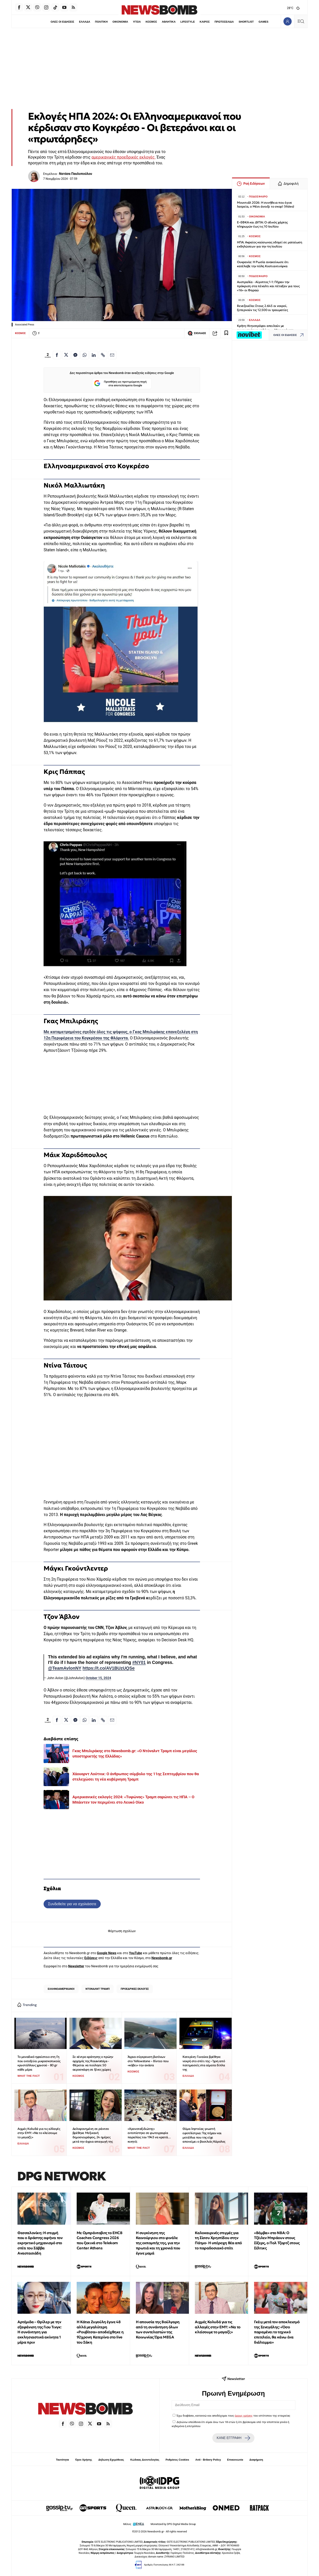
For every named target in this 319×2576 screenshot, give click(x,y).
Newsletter (76, 1966)
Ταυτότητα (62, 2459)
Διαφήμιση (256, 2459)
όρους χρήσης (244, 2415)
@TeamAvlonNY (64, 1668)
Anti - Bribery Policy (208, 2459)
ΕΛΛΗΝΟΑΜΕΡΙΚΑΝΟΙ (61, 1988)
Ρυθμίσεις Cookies (177, 2459)
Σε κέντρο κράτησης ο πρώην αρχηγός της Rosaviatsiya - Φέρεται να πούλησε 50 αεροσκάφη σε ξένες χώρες (93, 2063)
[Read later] (226, 333)
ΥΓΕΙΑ (137, 21)
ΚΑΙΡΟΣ (205, 21)
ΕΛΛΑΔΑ (84, 21)
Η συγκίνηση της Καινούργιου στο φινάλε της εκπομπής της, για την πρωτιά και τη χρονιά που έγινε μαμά (158, 2243)
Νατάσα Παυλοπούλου (75, 174)
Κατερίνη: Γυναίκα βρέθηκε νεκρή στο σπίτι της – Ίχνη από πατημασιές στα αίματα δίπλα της (204, 2063)
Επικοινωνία (235, 2459)
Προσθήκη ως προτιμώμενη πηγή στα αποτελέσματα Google (120, 384)
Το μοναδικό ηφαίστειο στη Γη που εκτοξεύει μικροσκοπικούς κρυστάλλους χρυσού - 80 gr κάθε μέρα (38, 2063)
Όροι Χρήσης (83, 2459)
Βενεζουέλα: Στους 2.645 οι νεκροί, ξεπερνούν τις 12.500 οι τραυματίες (262, 308)
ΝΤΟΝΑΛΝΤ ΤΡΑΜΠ (98, 1988)
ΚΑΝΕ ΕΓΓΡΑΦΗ (233, 2438)
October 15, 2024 (98, 1678)
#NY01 (139, 1662)
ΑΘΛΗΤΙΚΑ (169, 21)
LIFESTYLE (187, 21)
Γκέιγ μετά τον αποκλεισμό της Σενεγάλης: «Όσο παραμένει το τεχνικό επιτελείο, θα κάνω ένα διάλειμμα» (276, 2332)
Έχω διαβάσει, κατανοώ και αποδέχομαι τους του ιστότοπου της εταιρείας (233, 2415)
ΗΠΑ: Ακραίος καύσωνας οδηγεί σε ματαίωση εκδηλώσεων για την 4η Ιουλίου (269, 244)
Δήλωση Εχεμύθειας (111, 2459)
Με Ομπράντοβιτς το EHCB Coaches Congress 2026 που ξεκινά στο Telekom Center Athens (100, 2240)
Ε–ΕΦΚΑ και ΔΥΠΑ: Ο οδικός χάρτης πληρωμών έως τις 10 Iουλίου (262, 224)
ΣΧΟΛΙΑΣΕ (197, 333)
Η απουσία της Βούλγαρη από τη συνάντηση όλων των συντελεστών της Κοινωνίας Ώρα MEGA (158, 2329)
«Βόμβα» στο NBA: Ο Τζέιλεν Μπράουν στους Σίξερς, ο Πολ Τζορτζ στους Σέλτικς (277, 2240)
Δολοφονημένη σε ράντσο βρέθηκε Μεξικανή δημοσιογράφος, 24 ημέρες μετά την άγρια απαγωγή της (93, 2135)
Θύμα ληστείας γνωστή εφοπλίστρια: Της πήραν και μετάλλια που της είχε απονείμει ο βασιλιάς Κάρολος (204, 2135)
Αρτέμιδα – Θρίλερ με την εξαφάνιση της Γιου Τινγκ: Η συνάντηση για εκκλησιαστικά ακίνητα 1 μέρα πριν (39, 2332)
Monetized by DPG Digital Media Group (173, 2524)
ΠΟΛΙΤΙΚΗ (101, 21)
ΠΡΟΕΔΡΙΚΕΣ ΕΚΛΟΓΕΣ (135, 1988)
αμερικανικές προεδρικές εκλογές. (123, 157)
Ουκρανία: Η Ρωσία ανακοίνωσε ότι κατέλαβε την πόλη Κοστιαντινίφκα (263, 264)
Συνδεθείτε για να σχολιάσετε (72, 1904)
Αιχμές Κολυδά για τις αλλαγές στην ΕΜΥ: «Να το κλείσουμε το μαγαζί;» (38, 2133)
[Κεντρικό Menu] (300, 21)
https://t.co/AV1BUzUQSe (109, 1668)
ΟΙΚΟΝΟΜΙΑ (120, 21)
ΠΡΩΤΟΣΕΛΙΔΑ (224, 21)
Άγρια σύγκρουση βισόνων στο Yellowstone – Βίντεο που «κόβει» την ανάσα (148, 2061)
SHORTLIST (246, 21)
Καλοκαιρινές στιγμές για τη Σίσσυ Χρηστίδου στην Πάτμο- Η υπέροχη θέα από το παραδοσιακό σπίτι (218, 2240)
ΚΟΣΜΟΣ (151, 21)
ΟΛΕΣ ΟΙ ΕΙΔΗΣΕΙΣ (62, 21)
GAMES (263, 21)
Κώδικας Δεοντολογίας (144, 2459)
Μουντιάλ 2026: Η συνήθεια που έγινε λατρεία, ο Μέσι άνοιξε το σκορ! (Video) (265, 205)
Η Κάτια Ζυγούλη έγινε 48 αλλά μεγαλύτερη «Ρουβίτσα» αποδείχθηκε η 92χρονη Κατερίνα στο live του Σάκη (100, 2332)
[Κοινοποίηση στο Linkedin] (94, 355)
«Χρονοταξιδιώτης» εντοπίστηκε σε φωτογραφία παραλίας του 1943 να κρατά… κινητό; (149, 2135)
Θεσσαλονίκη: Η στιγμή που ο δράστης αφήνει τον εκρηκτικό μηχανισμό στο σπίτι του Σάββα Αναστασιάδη (39, 2243)
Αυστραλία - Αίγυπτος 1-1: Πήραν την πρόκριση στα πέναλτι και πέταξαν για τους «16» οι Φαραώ (268, 286)
